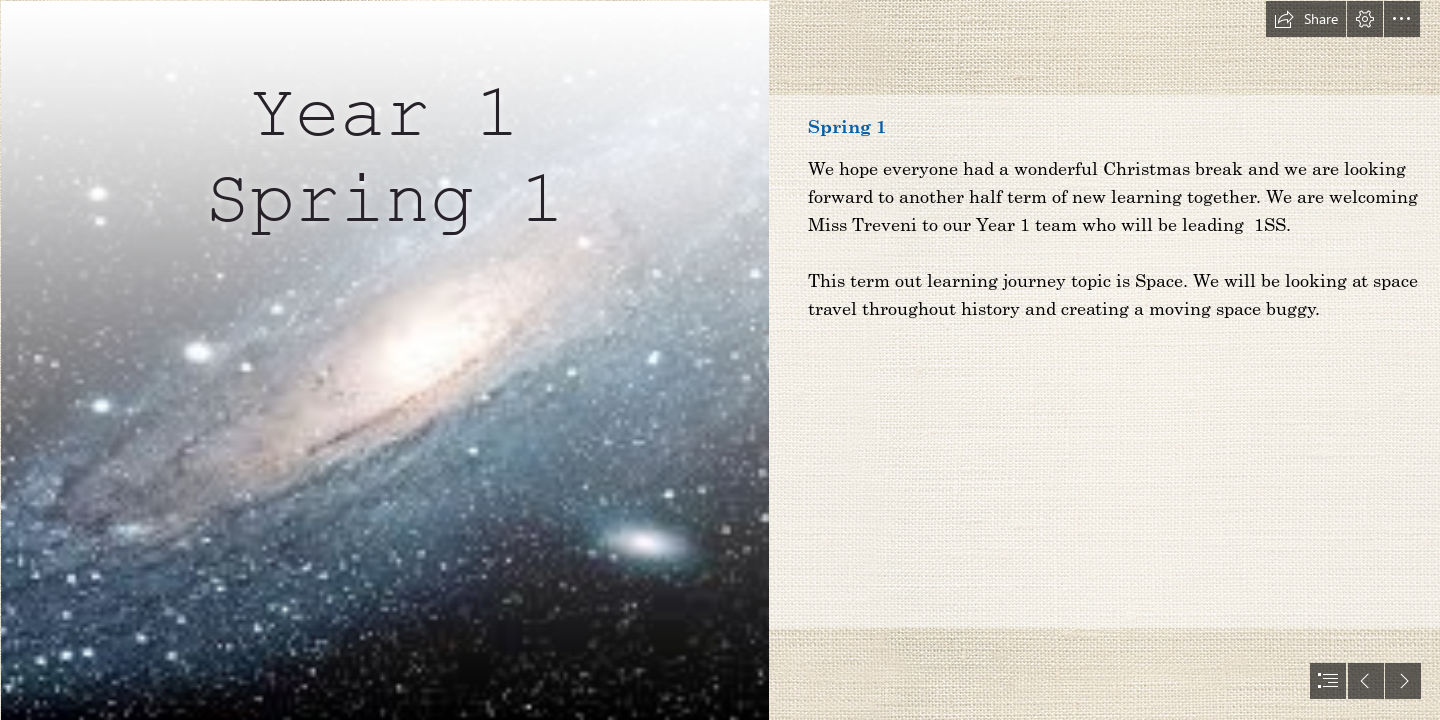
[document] (720, 360)
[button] (1306, 19)
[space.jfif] (384, 360)
